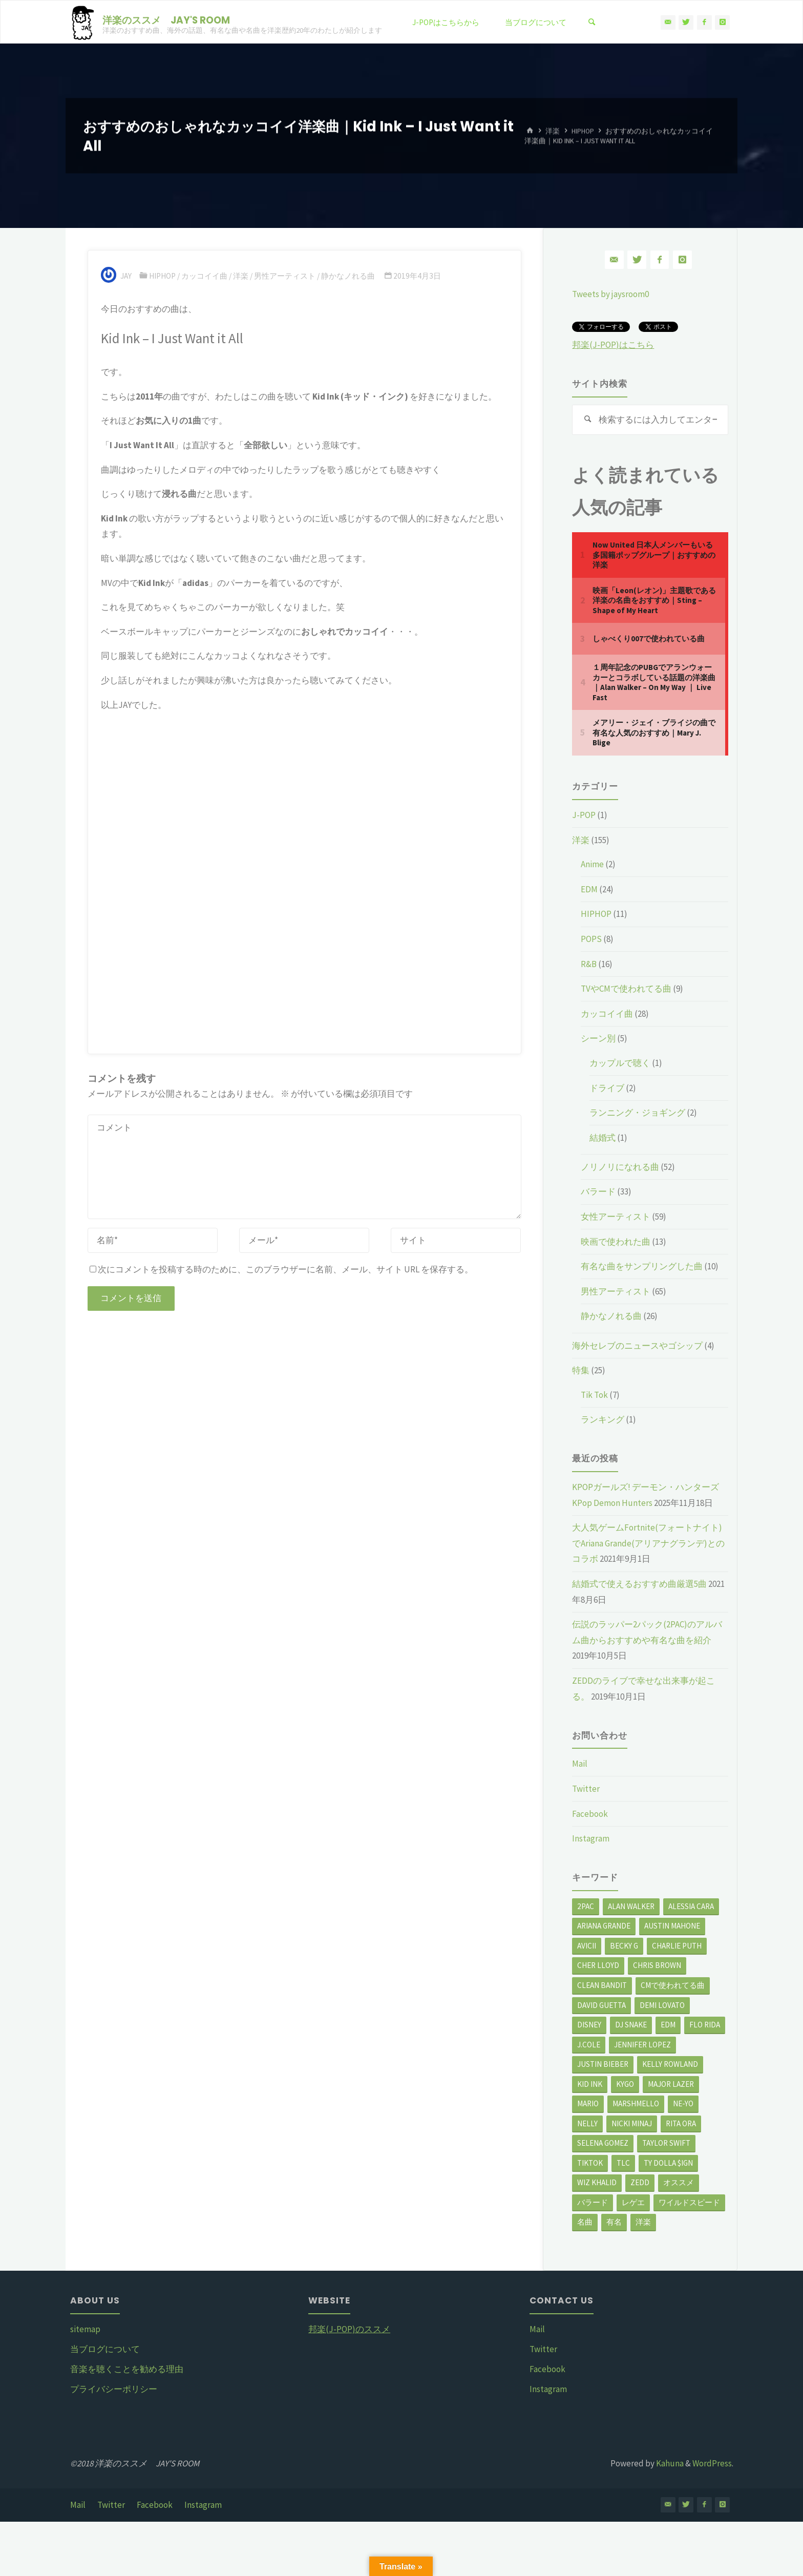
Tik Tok (594, 1394)
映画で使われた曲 (615, 1241)
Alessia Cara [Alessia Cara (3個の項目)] (691, 1906)
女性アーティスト (615, 1216)
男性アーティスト (284, 276)
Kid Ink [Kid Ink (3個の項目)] (589, 2084)
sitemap (85, 2329)
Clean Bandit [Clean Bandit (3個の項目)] (602, 1985)
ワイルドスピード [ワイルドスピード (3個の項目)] (689, 2202)
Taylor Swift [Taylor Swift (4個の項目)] (666, 2143)
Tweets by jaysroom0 (610, 294)
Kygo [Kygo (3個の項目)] (625, 2084)
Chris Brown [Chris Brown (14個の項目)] (657, 1965)
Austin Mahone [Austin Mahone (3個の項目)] (672, 1926)
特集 (580, 1370)
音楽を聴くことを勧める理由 (126, 2369)
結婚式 (602, 1137)
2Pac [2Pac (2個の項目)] (585, 1906)
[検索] (591, 22)
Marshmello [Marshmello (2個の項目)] (635, 2103)
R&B (589, 964)
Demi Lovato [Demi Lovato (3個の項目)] (662, 2005)
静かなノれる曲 (348, 276)
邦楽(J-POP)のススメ (349, 2329)
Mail (579, 1763)
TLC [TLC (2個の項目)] (623, 2163)
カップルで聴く (619, 1063)
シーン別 (598, 1038)
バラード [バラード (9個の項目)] (592, 2202)
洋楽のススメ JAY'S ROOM (166, 20)
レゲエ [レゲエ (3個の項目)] (633, 2202)
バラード (598, 1191)
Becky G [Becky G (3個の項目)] (624, 1946)
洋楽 (552, 131)
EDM (589, 889)
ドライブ (606, 1088)
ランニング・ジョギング (637, 1112)
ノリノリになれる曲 (620, 1166)
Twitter (586, 1788)
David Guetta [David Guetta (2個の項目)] (601, 2005)
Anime (592, 864)
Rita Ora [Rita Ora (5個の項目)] (681, 2123)
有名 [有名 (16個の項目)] (614, 2222)
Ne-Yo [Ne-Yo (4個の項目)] (683, 2103)
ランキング (602, 1419)
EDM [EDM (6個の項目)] (668, 2024)
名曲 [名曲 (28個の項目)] (585, 2222)
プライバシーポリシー (113, 2389)
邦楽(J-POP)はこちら (613, 344)
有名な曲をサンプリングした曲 (642, 1266)
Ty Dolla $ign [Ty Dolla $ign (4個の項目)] (668, 2163)
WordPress (712, 2463)
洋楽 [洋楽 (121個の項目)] (643, 2222)
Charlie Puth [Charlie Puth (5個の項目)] (677, 1946)
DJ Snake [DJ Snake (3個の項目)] (631, 2024)
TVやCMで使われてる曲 (626, 988)
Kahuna (669, 2463)
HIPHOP (583, 131)
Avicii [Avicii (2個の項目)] (586, 1946)
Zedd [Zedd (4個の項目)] (639, 2182)
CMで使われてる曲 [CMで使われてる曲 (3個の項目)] (673, 1985)
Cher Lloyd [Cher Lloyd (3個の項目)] (598, 1965)
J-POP (584, 815)
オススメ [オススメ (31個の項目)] (678, 2182)
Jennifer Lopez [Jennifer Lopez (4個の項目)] (642, 2044)
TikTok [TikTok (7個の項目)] (590, 2163)
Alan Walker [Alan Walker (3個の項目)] (631, 1906)
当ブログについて (105, 2349)
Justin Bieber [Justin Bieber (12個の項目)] (602, 2064)
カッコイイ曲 (204, 276)
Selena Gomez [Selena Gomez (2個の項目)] (602, 2143)
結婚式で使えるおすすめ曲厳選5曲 (639, 1583)
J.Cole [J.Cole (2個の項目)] (588, 2044)
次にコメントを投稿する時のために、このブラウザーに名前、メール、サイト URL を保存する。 (281, 1269)
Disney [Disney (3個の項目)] (589, 2024)
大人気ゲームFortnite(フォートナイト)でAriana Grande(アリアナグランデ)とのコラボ (648, 1543)
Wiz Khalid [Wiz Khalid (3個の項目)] (597, 2182)
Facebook (590, 1813)
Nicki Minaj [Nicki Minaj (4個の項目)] (631, 2123)
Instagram (590, 1838)
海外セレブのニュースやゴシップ (637, 1345)
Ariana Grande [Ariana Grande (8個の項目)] (603, 1926)
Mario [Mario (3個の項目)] (588, 2103)
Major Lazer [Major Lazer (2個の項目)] (671, 2084)
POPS (591, 939)
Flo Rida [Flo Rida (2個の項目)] (704, 2024)
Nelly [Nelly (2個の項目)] (587, 2123)
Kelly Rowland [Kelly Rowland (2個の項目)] (670, 2064)
